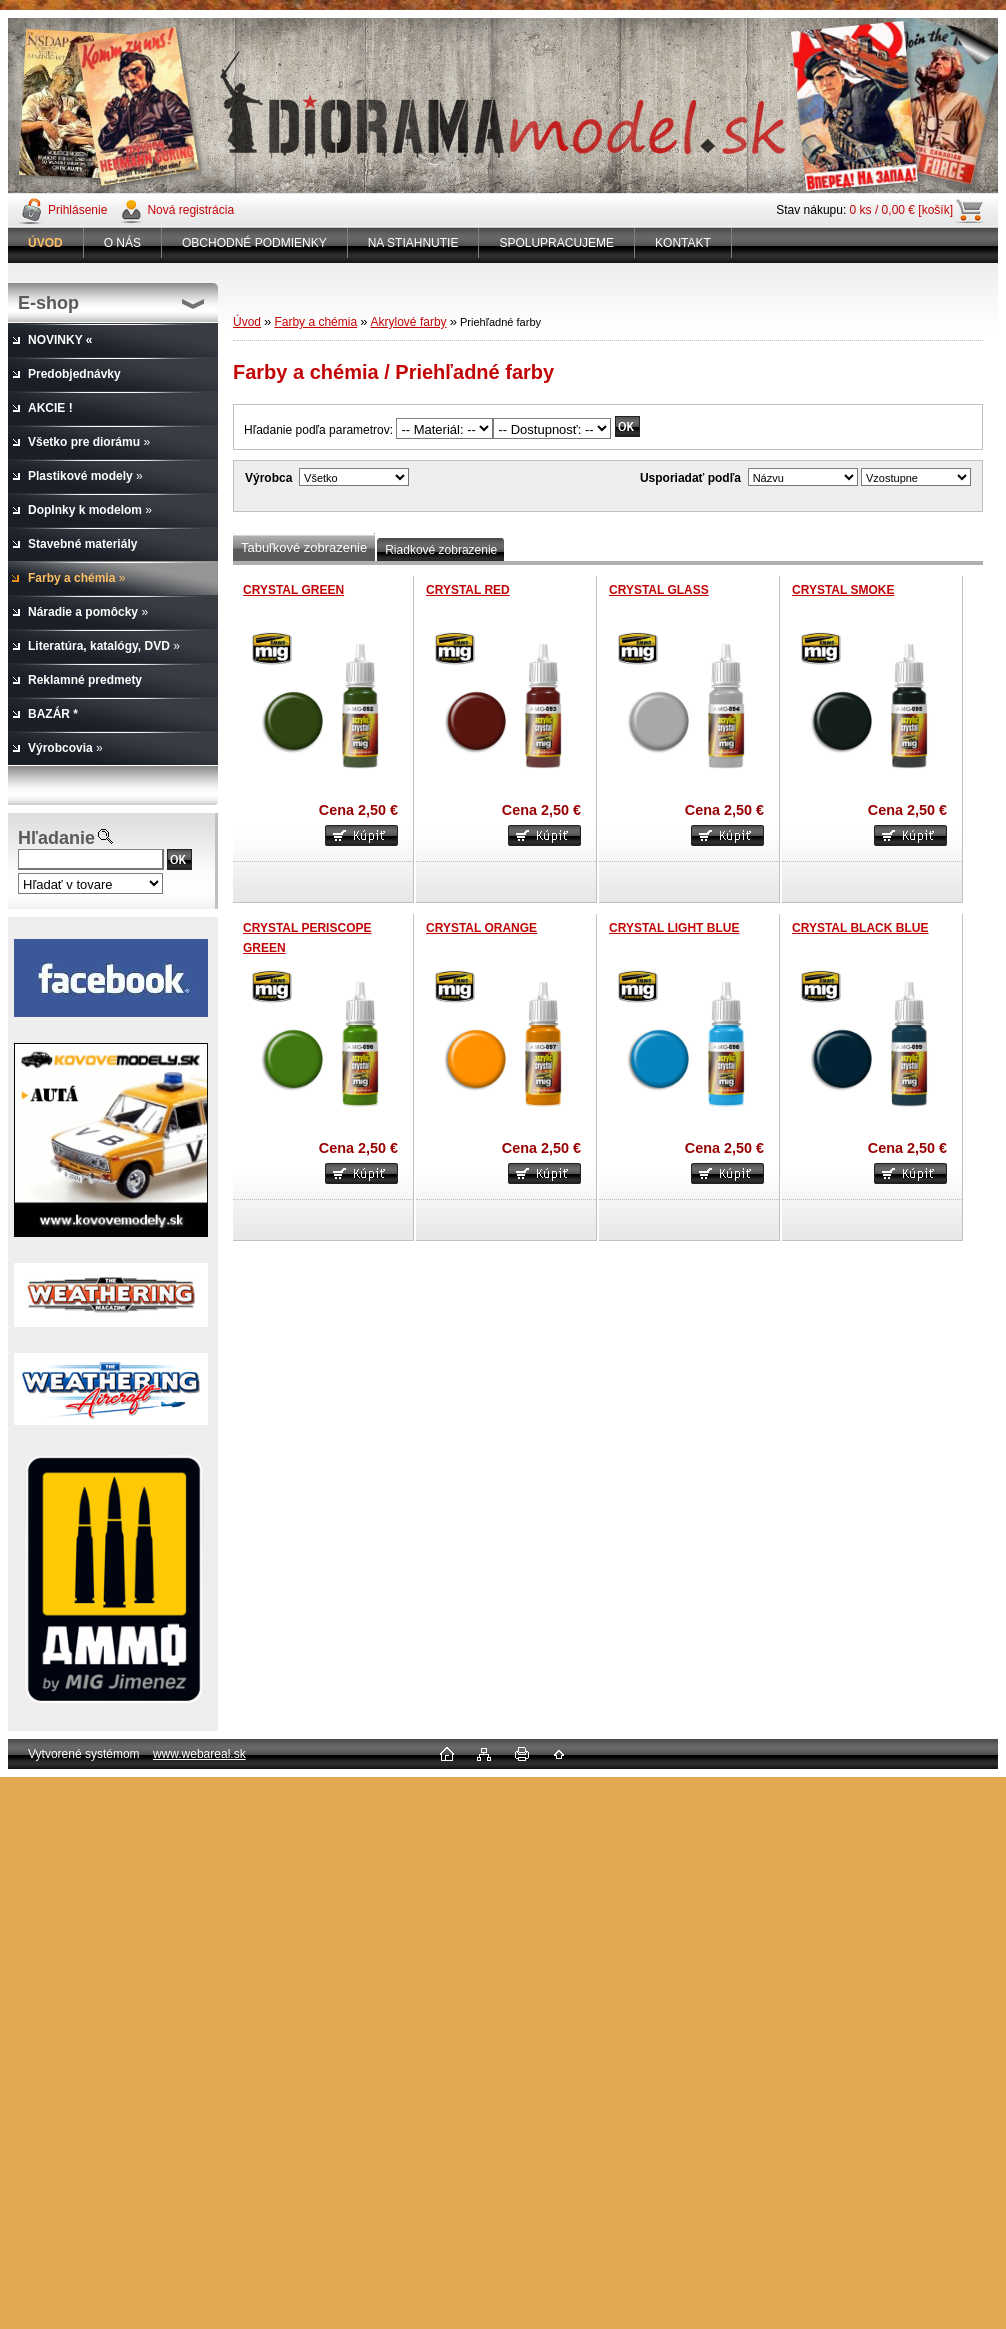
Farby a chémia (315, 322)
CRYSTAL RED (468, 590)
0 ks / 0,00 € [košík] (901, 210)
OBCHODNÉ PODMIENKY (254, 243)
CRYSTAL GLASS (659, 590)
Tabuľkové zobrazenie (304, 547)
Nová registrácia (190, 210)
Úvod (247, 322)
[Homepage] (46, 243)
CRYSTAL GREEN (293, 590)
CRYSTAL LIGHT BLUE (674, 928)
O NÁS (122, 243)
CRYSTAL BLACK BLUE (860, 928)
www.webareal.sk (199, 1754)
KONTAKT (683, 243)
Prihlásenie (77, 210)
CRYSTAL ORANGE (481, 928)
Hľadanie (56, 838)
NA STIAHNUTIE (413, 243)
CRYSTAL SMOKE (843, 590)
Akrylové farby (409, 322)
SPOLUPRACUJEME (556, 243)
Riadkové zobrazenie (441, 550)
